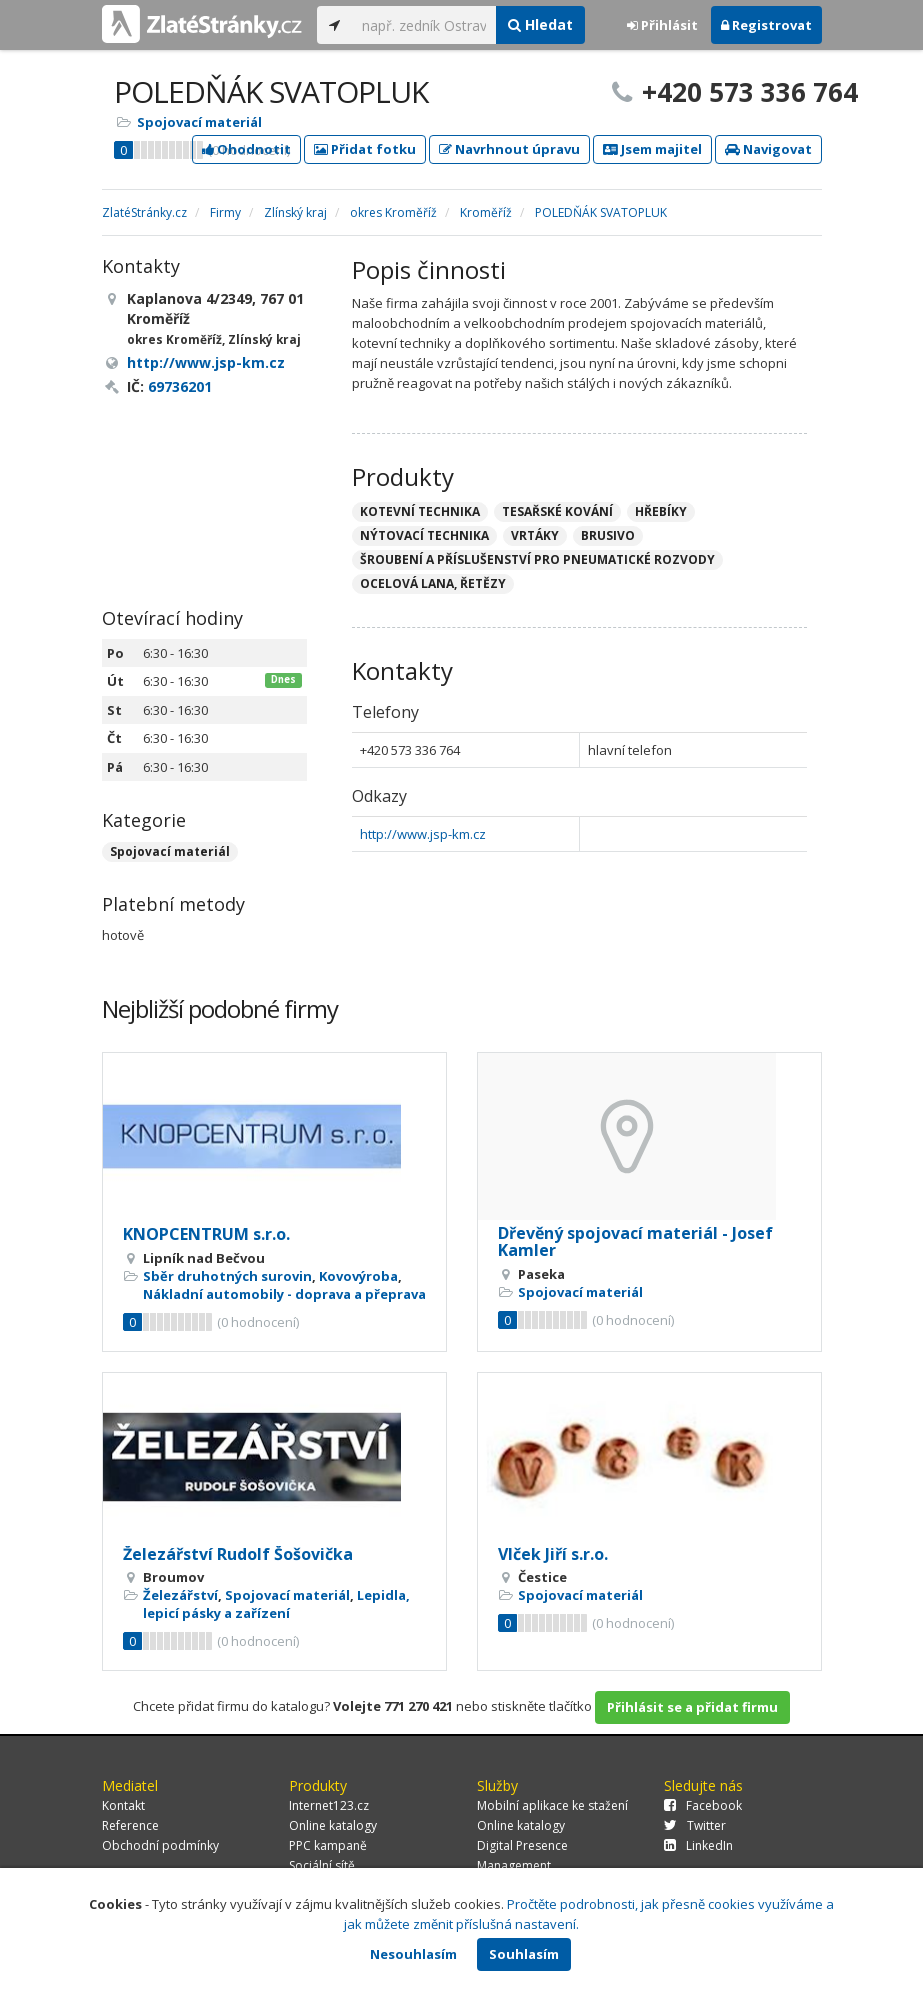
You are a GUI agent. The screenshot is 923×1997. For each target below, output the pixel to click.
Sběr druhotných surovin (227, 1276)
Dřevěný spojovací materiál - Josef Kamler (635, 1242)
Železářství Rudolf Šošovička (238, 1554)
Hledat (540, 24)
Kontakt (123, 1805)
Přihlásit (662, 25)
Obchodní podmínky (160, 1845)
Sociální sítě (322, 1865)
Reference (130, 1825)
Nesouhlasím (413, 1954)
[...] (424, 25)
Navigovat (768, 149)
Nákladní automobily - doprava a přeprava (284, 1294)
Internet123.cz (329, 1805)
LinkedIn (698, 1845)
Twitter (695, 1825)
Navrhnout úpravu (509, 149)
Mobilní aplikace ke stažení (552, 1805)
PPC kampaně (328, 1845)
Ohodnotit (246, 149)
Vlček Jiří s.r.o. (553, 1554)
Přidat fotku (365, 149)
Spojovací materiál (199, 122)
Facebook (703, 1805)
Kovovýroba (358, 1276)
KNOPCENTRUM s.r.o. (206, 1234)
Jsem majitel (652, 149)
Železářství (180, 1595)
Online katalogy (333, 1825)
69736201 (180, 386)
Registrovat (766, 25)
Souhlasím (524, 1954)
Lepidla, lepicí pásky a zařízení (276, 1604)
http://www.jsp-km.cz (423, 834)
